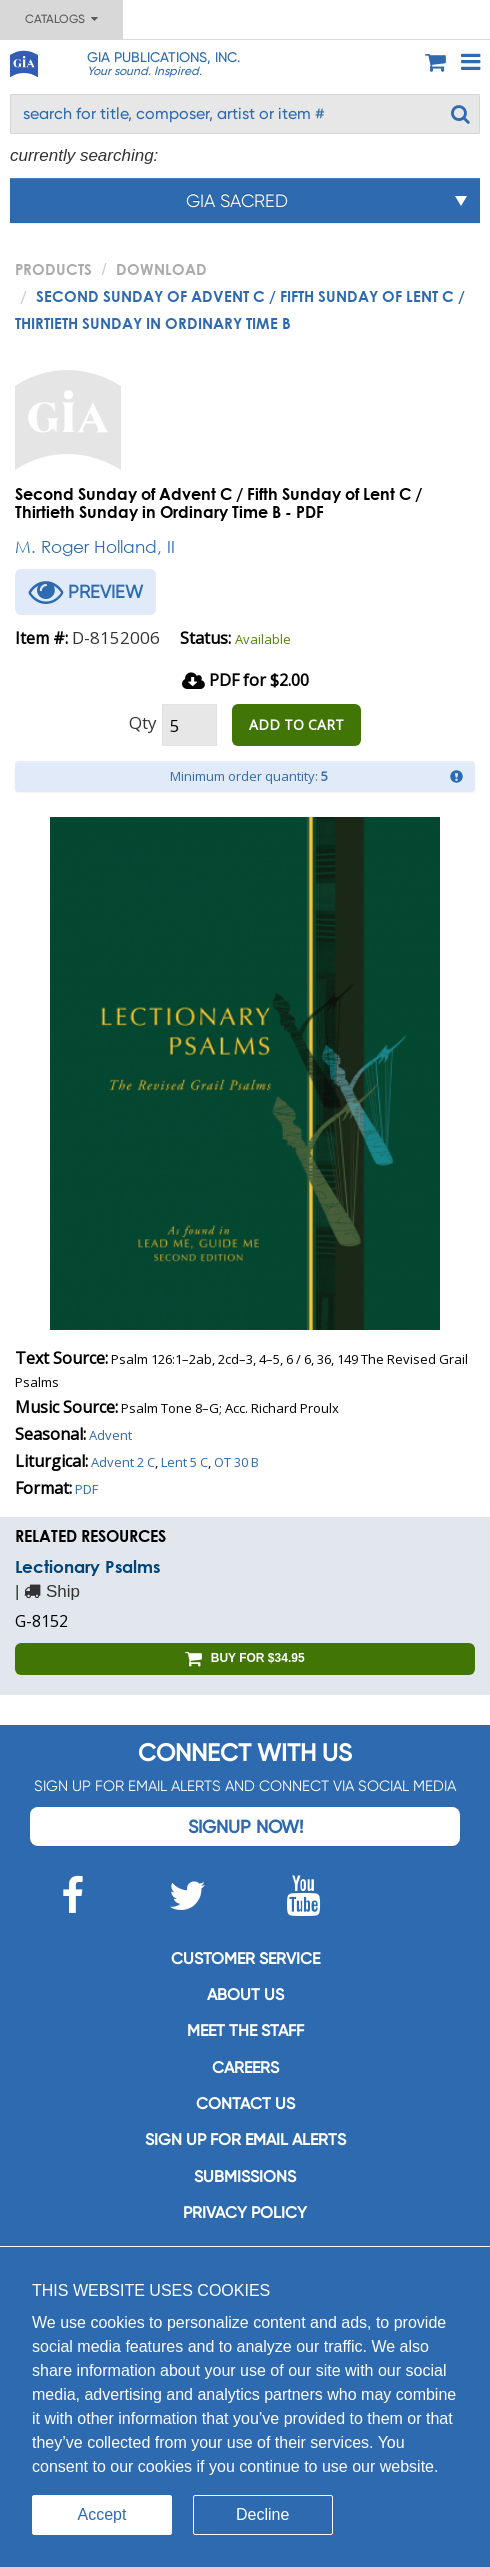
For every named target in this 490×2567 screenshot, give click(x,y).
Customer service (245, 1958)
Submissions (245, 2176)
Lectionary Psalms (87, 1566)
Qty (143, 722)
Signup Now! (245, 1826)
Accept (102, 2514)
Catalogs (61, 19)
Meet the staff (245, 2030)
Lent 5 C (184, 1462)
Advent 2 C (123, 1462)
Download (161, 269)
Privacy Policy (245, 2212)
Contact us (245, 2103)
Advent (110, 1435)
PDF (86, 1489)
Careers (245, 2067)
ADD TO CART (296, 724)
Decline (262, 2514)
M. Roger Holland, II (95, 546)
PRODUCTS (53, 269)
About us (245, 1994)
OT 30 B (236, 1462)
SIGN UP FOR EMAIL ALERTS (245, 2139)
